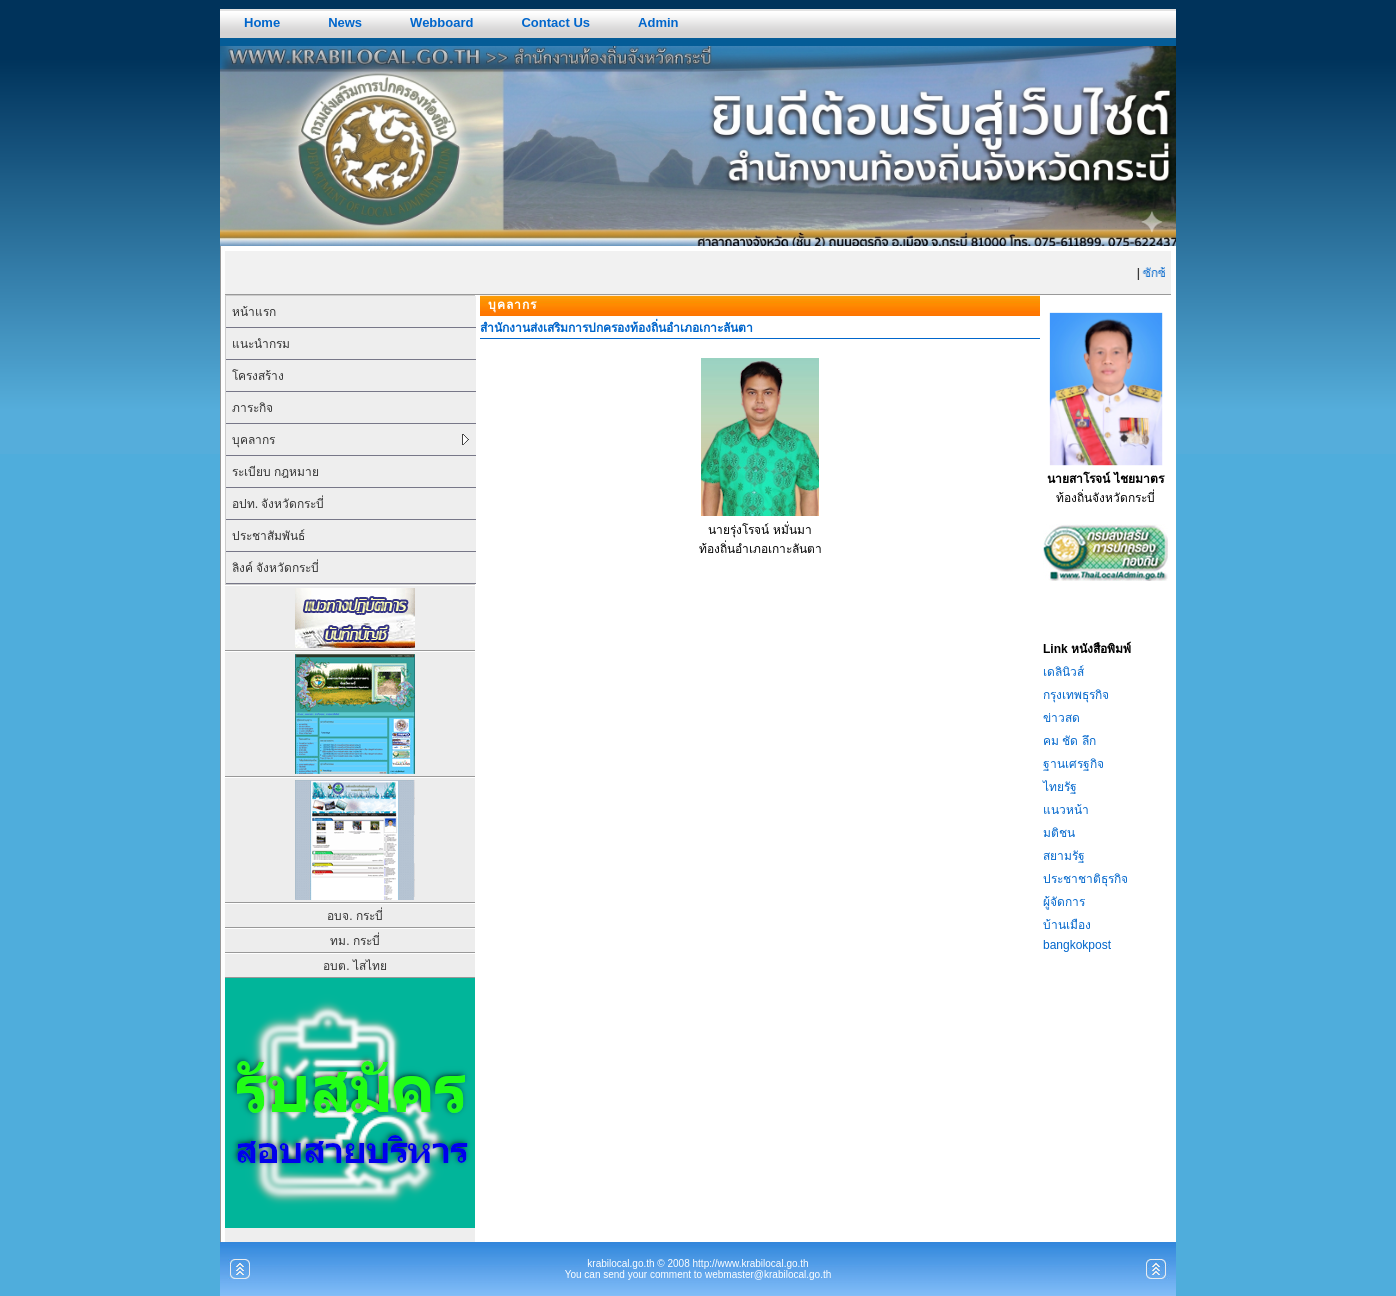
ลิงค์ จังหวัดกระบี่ (275, 568)
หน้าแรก (254, 312)
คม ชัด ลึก (1069, 741)
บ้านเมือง (1067, 925)
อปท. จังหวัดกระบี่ (278, 504)
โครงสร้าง (258, 376)
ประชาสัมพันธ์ (268, 536)
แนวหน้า (1066, 810)
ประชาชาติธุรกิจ (1085, 879)
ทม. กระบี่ (355, 941)
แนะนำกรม (261, 344)
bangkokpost (1077, 945)
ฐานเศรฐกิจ (1073, 764)
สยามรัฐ (1064, 856)
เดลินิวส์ (1063, 672)
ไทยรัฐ (1060, 787)
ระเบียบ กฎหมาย (275, 472)
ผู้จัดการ (1064, 902)
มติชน (1059, 833)
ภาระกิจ (252, 408)
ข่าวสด (1061, 718)
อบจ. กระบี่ (355, 916)
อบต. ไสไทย (355, 966)
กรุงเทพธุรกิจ (1076, 695)
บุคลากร (253, 440)
